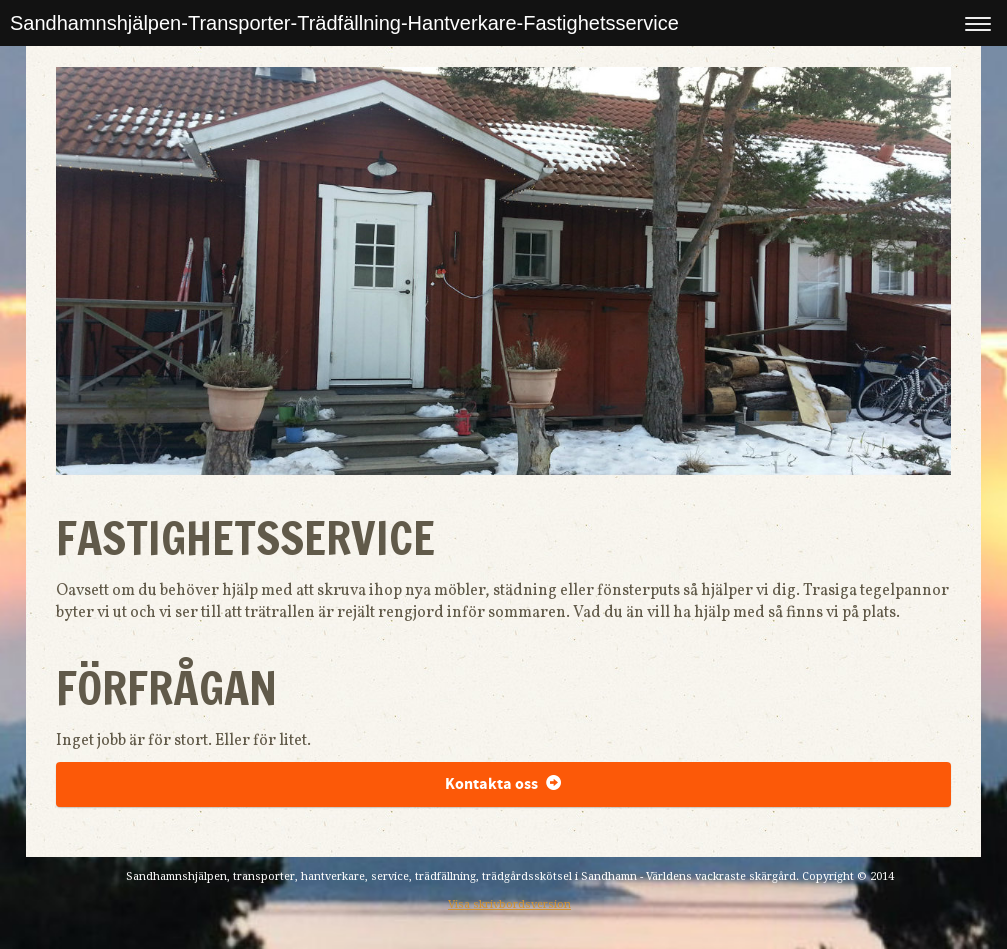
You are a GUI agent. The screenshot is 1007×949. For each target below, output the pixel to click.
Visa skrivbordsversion (509, 904)
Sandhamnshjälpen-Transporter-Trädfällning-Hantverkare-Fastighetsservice (344, 23)
